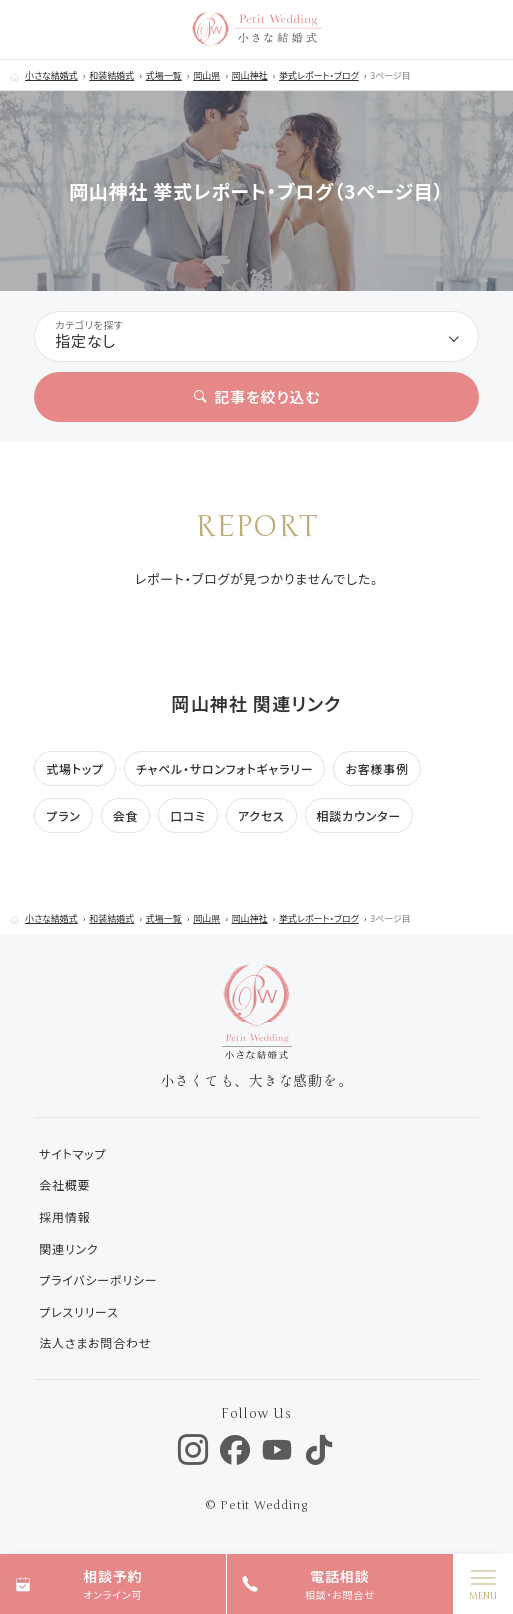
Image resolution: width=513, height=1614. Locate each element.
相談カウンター (359, 815)
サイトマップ (72, 1153)
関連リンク (68, 1248)
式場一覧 (164, 75)
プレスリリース (79, 1311)
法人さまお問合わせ (95, 1342)
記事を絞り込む (257, 396)
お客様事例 (376, 768)
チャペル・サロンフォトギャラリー (225, 768)
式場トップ (75, 768)
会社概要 (64, 1184)
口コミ (188, 815)
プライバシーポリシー (98, 1279)
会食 (126, 815)
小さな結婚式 (51, 75)
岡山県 (206, 75)
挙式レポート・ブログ (319, 75)
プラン (63, 815)
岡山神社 (250, 75)
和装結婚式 (111, 75)
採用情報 (64, 1216)
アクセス (261, 815)
